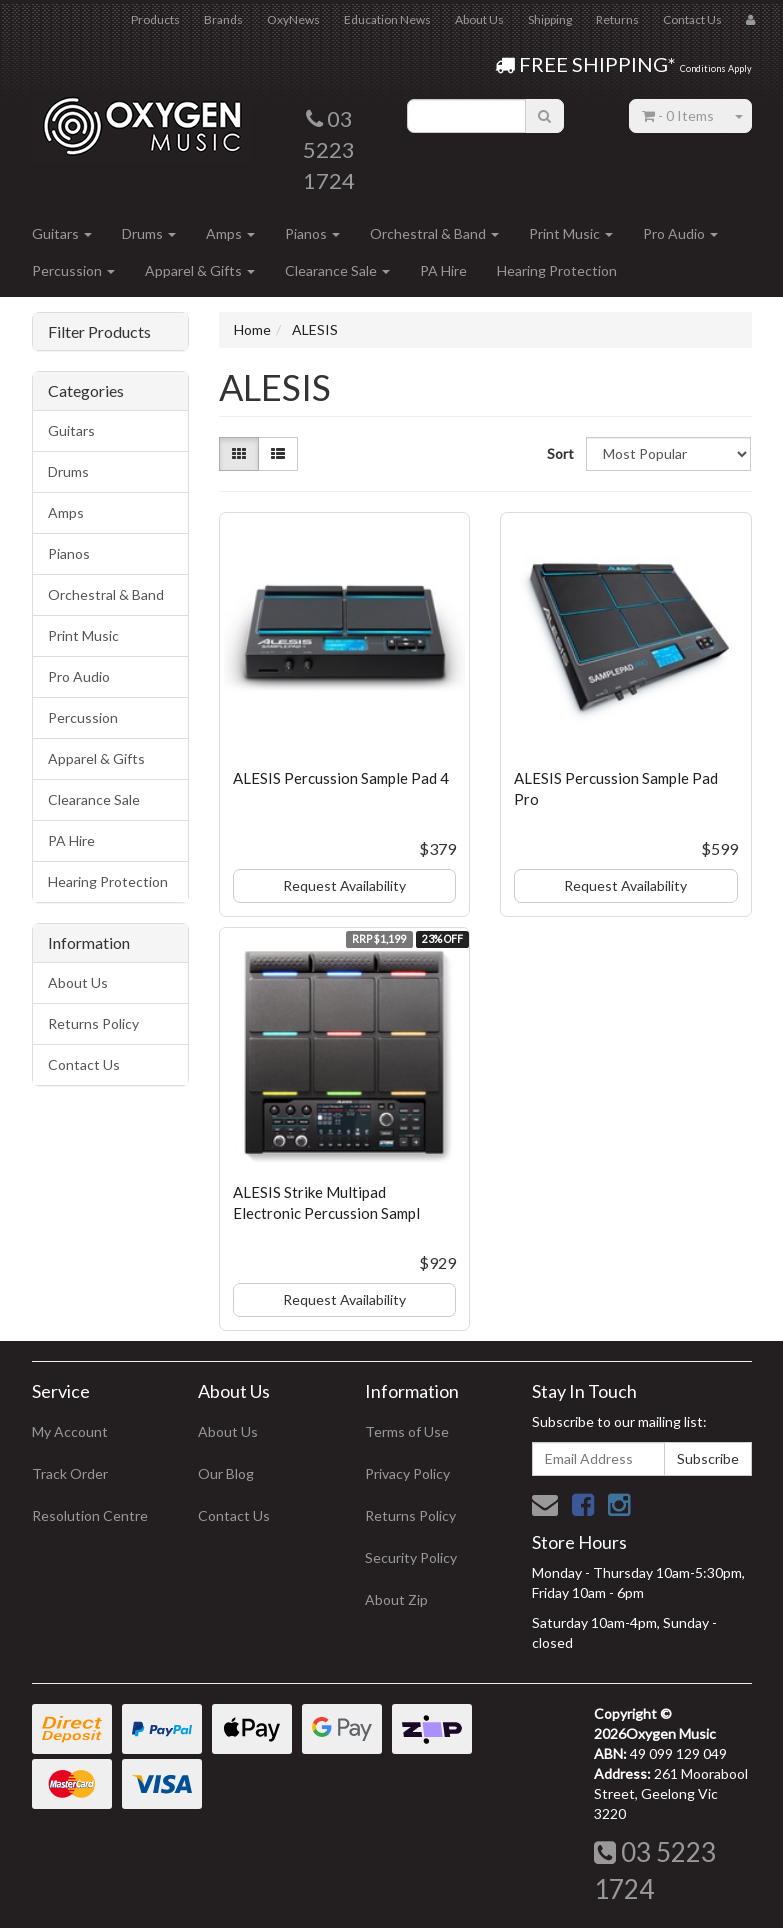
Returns (617, 19)
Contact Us (692, 19)
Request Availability (344, 885)
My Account (70, 1431)
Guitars (62, 233)
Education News (387, 19)
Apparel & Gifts (200, 270)
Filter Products (99, 332)
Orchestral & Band (434, 233)
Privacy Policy (407, 1473)
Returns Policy (93, 1023)
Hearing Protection (557, 270)
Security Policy (411, 1557)
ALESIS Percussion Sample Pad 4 (341, 778)
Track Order (70, 1473)
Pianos (312, 233)
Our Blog (226, 1473)
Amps (230, 233)
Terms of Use (407, 1431)
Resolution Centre (90, 1515)
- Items (678, 115)
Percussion (73, 270)
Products (155, 19)
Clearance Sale (337, 270)
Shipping (550, 19)
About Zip (396, 1599)
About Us (479, 19)
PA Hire (443, 270)
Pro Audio (680, 233)
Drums (149, 233)
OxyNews (293, 19)
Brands (223, 19)
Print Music (571, 233)
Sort (559, 453)
